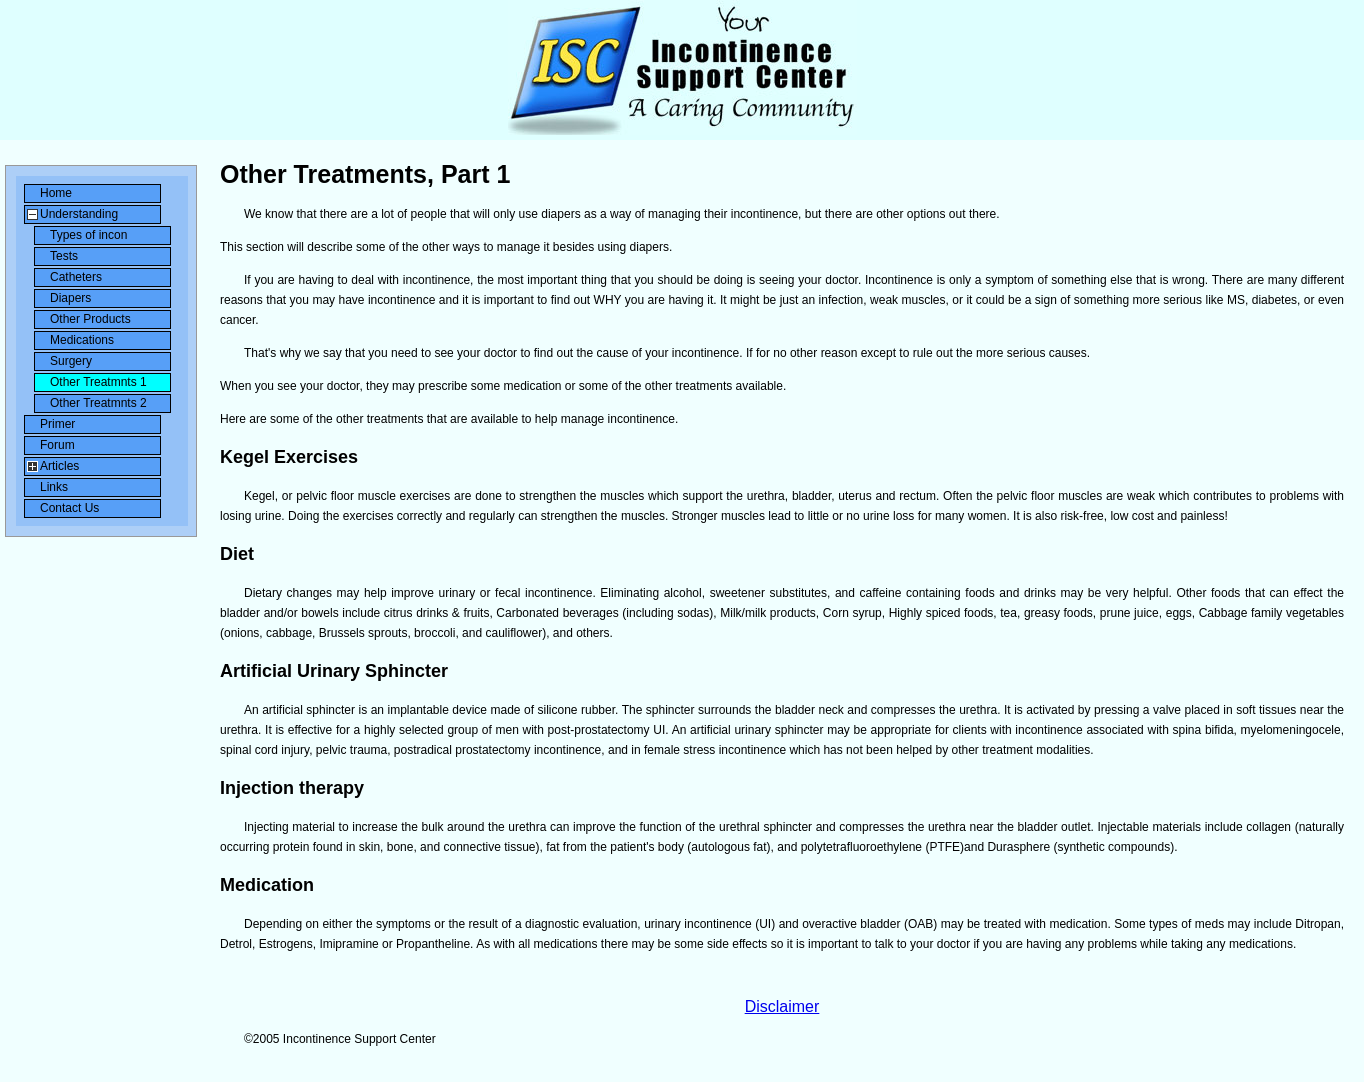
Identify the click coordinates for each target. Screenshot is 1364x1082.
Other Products (90, 319)
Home (56, 193)
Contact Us (69, 508)
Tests (64, 256)
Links (54, 487)
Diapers (70, 298)
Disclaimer (782, 1006)
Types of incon (88, 235)
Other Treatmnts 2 (98, 403)
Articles (59, 466)
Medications (82, 340)
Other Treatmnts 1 (98, 382)
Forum (57, 445)
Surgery (71, 361)
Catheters (76, 277)
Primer (57, 424)
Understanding (79, 214)
